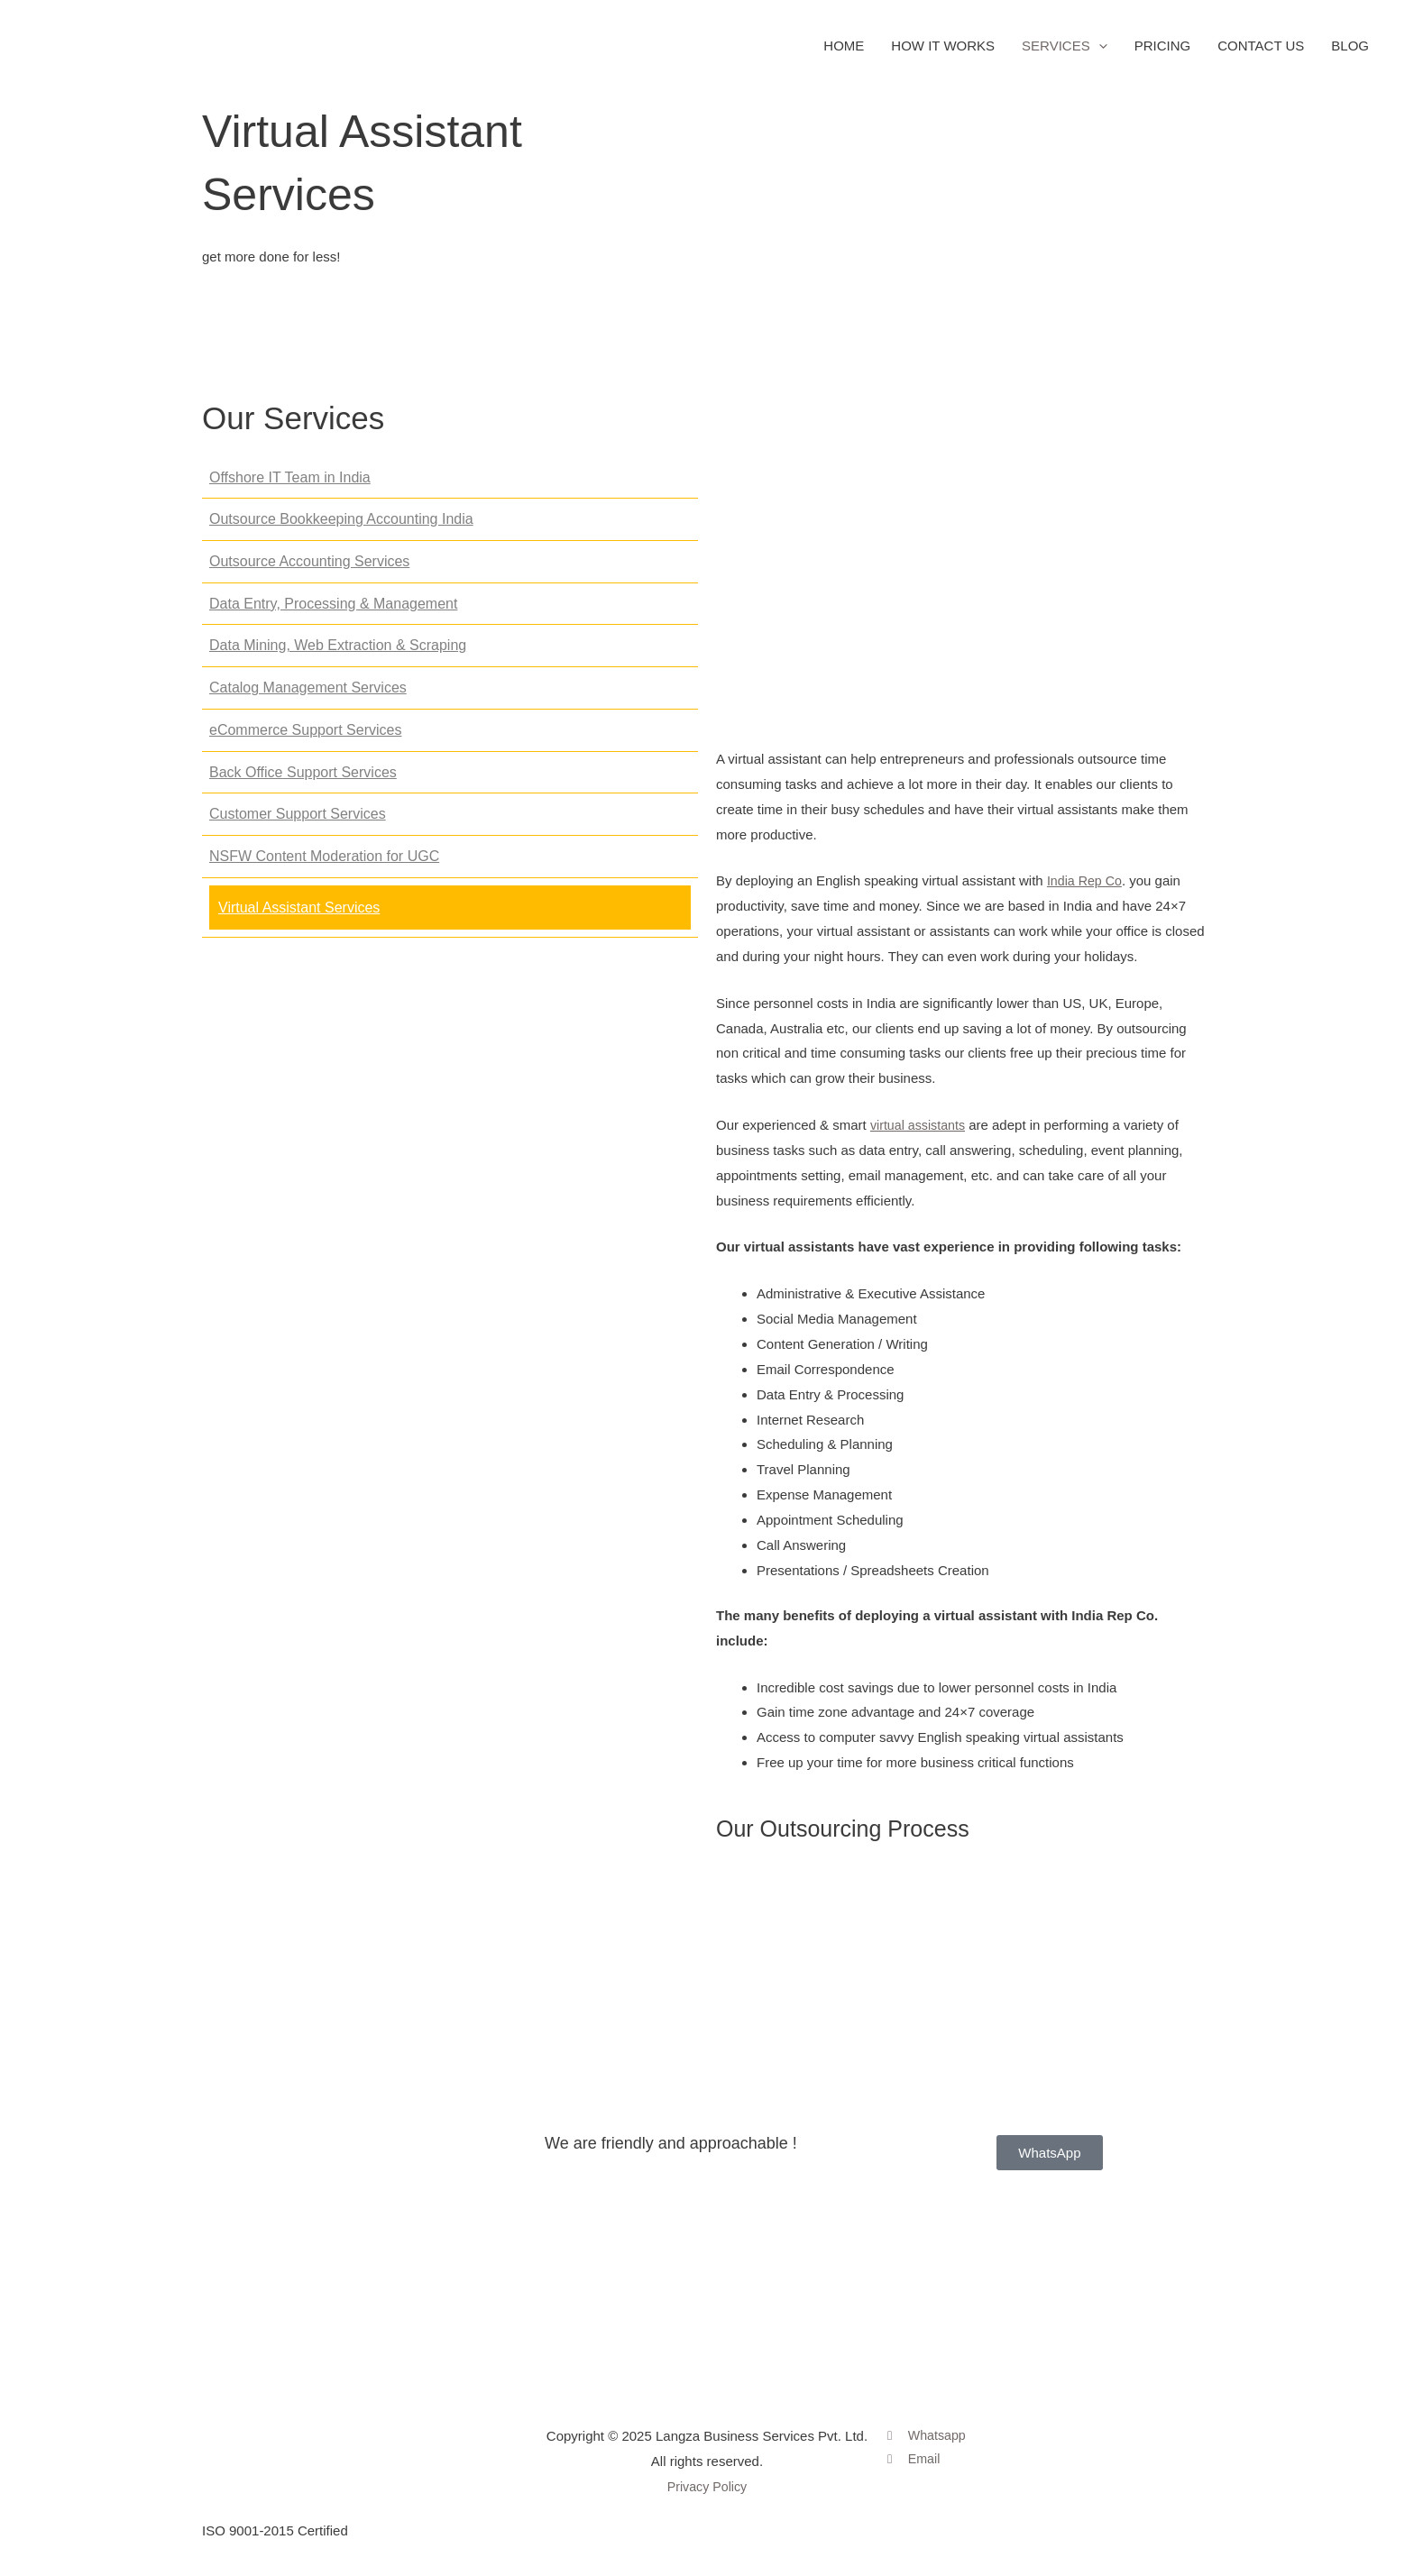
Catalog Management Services (308, 696)
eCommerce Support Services (305, 739)
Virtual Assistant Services (299, 916)
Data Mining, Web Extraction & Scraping (337, 654)
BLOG (1350, 50)
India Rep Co (1086, 889)
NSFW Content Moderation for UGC (324, 865)
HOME (843, 50)
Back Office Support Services (303, 780)
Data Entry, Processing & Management (333, 612)
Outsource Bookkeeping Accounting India (341, 528)
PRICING (1162, 50)
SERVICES (1064, 50)
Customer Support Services (297, 822)
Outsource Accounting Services (309, 570)
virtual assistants (920, 1133)
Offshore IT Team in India (290, 486)
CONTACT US (1260, 50)
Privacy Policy (706, 2486)
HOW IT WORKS (943, 50)
